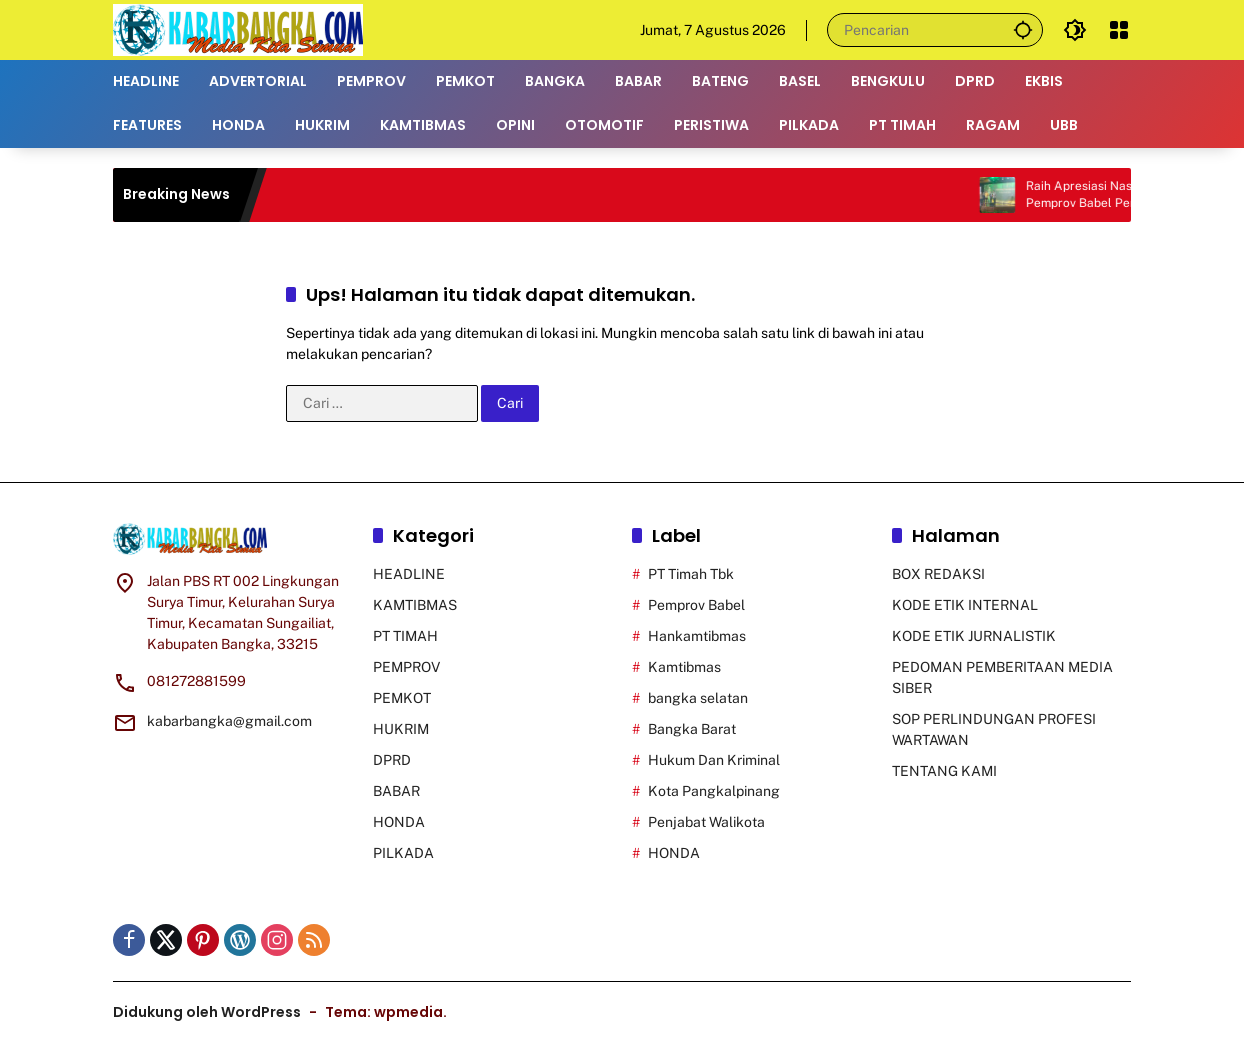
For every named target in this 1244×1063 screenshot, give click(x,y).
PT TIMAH (405, 636)
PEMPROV (406, 667)
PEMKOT (402, 698)
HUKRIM (401, 729)
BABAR (396, 791)
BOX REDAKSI (938, 574)
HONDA (399, 822)
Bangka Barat (692, 729)
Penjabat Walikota (706, 822)
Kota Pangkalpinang (714, 791)
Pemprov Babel (696, 605)
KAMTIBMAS (415, 605)
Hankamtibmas (697, 636)
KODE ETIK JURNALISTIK (974, 636)
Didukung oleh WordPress (207, 1012)
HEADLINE (409, 574)
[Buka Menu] (1119, 30)
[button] (1023, 29)
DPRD (392, 760)
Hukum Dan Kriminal (714, 760)
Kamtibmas (684, 667)
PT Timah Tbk (691, 574)
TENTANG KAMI (944, 771)
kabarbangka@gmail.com (229, 721)
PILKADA (403, 853)
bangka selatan (698, 698)
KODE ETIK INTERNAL (965, 605)
